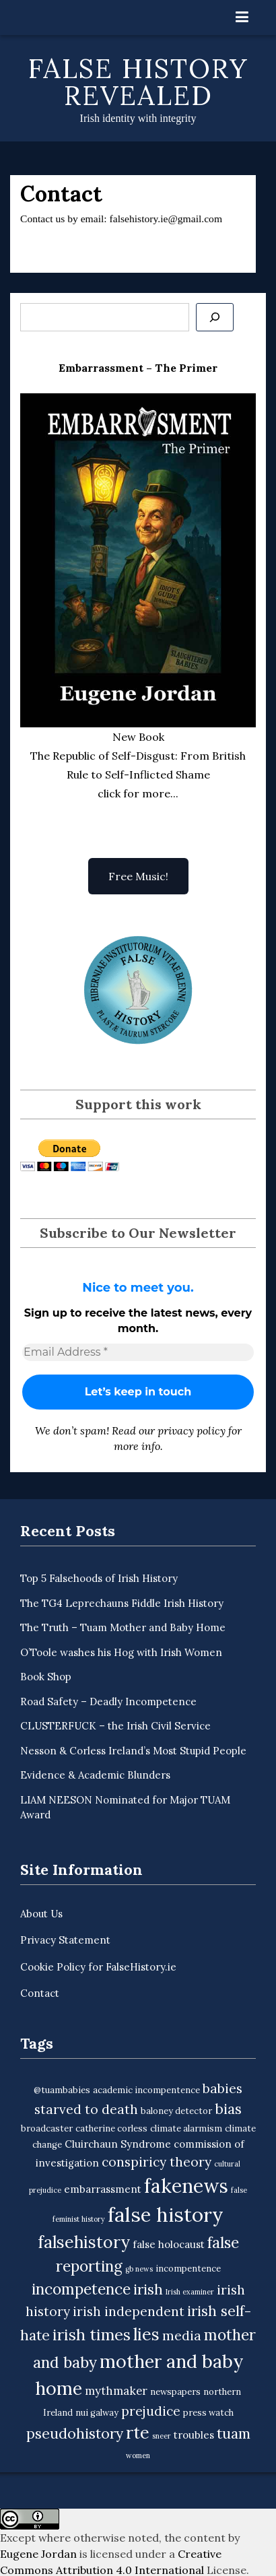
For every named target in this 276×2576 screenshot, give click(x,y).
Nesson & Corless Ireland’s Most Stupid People (133, 1750)
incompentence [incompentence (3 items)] (188, 2268)
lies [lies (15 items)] (146, 2334)
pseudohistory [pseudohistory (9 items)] (74, 2433)
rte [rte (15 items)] (137, 2432)
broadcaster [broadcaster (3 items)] (47, 2128)
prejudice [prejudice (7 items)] (150, 2411)
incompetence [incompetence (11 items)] (81, 2289)
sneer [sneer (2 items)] (161, 2436)
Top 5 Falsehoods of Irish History (99, 1578)
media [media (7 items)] (181, 2335)
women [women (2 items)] (138, 2455)
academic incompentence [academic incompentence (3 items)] (146, 2090)
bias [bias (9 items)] (228, 2109)
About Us (41, 1913)
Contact (39, 1993)
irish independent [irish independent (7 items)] (128, 2311)
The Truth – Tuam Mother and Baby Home (123, 1627)
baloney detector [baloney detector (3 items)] (176, 2111)
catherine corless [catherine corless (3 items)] (111, 2128)
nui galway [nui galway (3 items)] (96, 2412)
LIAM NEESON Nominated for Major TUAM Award (125, 1807)
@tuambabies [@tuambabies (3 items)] (62, 2090)
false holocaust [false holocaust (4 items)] (169, 2244)
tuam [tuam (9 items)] (233, 2433)
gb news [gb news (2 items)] (139, 2269)
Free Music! (138, 876)
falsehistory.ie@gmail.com (166, 218)
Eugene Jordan (38, 2554)
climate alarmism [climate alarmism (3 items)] (186, 2128)
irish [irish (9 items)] (148, 2289)
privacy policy (192, 1430)
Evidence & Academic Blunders (95, 1775)
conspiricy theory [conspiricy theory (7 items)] (156, 2162)
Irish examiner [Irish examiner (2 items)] (190, 2292)
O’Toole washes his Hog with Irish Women (121, 1652)
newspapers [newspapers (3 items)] (175, 2392)
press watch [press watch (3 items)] (208, 2412)
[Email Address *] (138, 1352)
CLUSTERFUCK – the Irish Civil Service (115, 1725)
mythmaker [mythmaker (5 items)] (116, 2390)
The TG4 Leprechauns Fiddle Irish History (121, 1603)
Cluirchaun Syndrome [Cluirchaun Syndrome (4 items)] (118, 2144)
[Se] (215, 317)
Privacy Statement (65, 1940)
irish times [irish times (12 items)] (92, 2334)
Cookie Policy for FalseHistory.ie (98, 1966)
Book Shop (45, 1676)
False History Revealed (138, 81)
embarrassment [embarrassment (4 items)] (102, 2189)
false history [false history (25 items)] (165, 2214)
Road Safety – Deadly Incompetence (108, 1701)
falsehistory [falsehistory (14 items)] (84, 2242)
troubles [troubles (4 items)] (194, 2435)
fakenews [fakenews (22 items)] (186, 2186)
